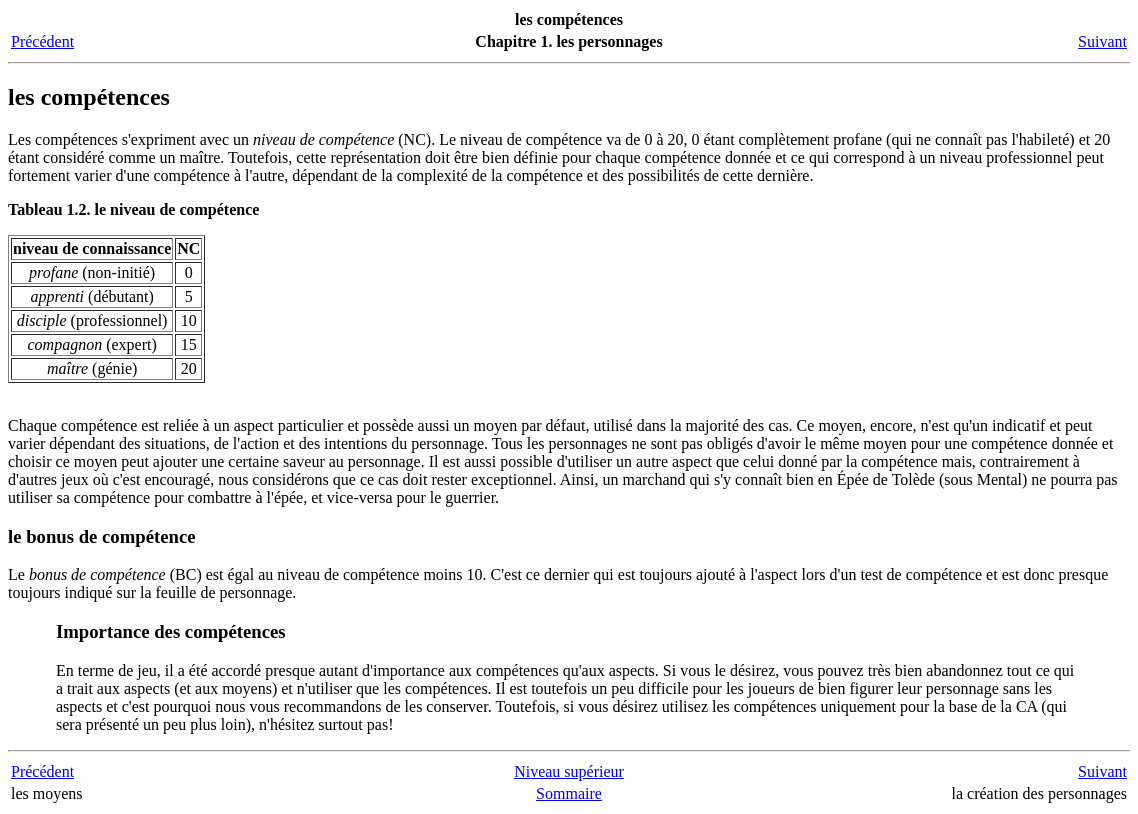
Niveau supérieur (569, 771)
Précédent (42, 41)
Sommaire (569, 793)
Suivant (1102, 41)
